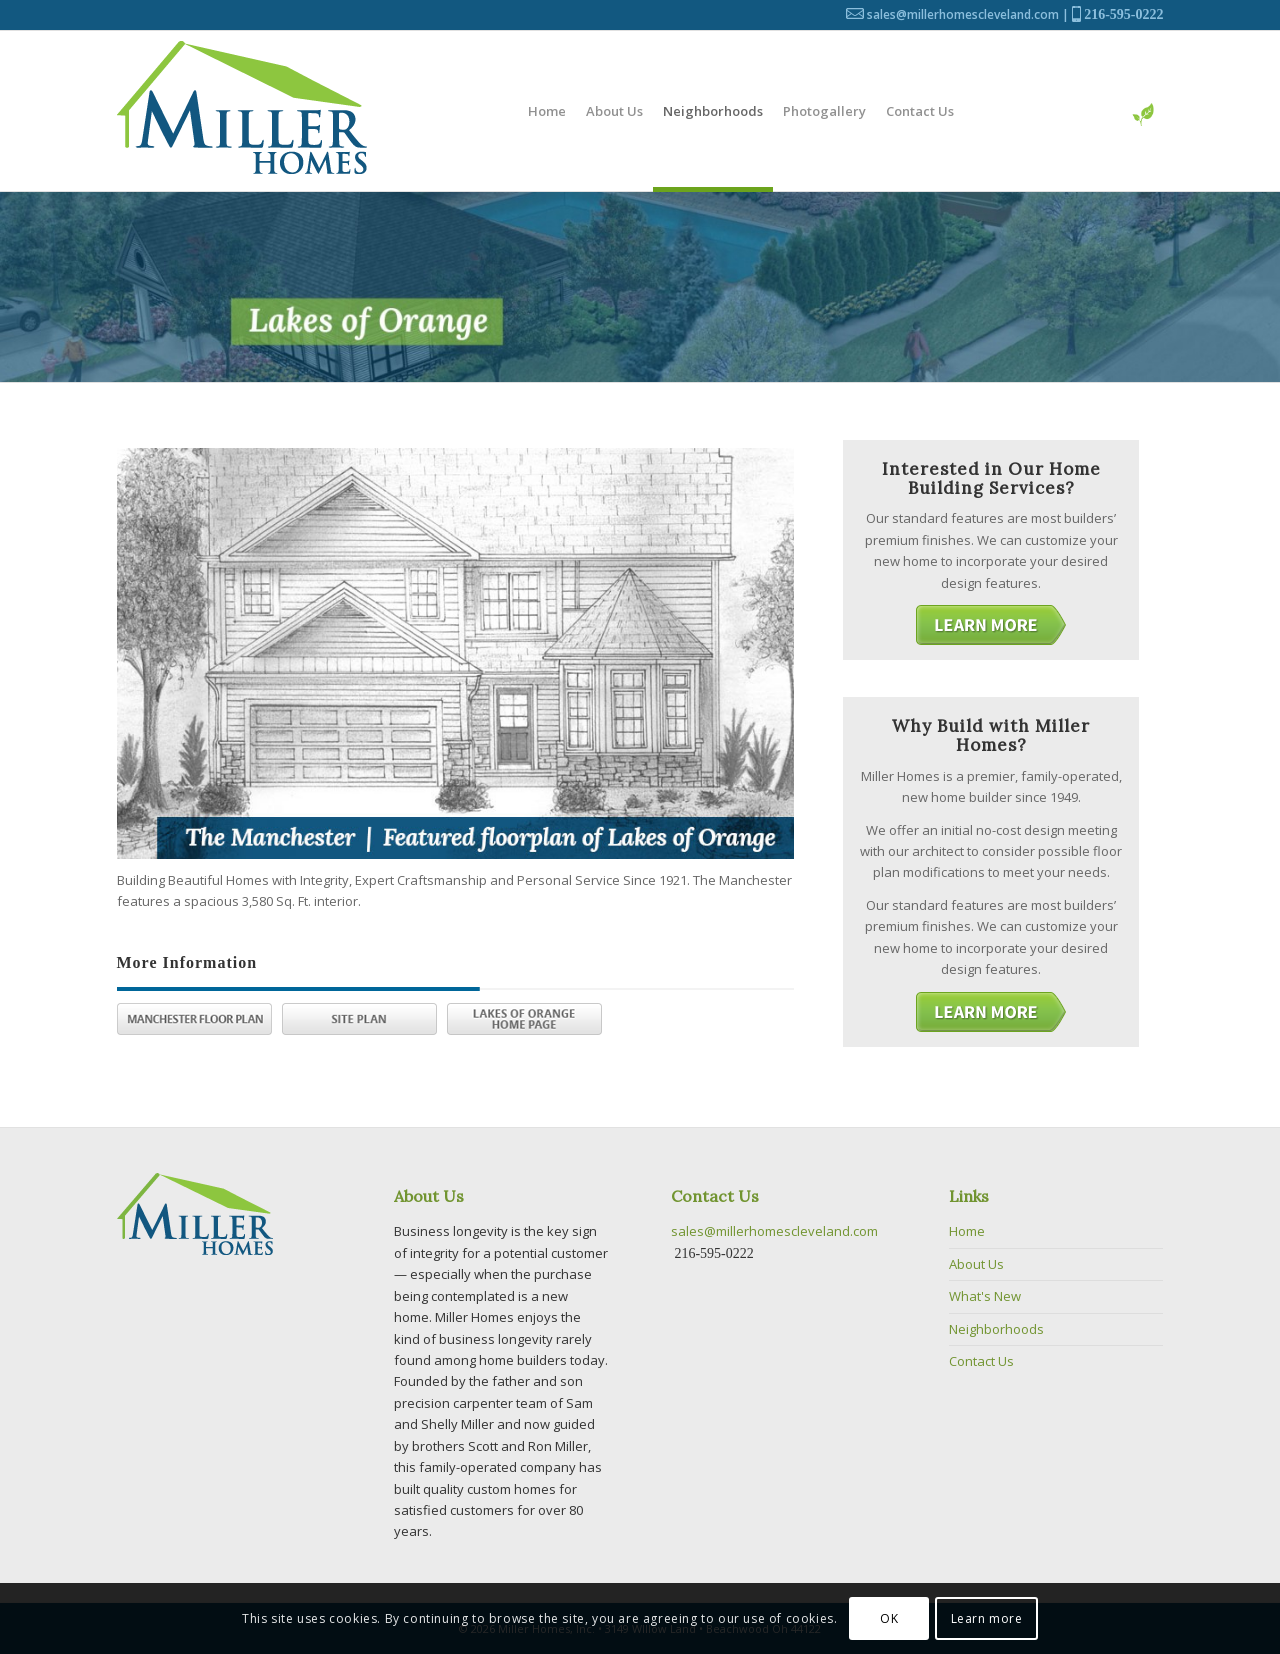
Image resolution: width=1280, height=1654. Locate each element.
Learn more (987, 1618)
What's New (985, 1296)
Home (967, 1231)
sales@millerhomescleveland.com (963, 14)
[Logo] (242, 111)
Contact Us (981, 1361)
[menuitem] (547, 111)
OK (889, 1618)
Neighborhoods (996, 1329)
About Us (976, 1264)
